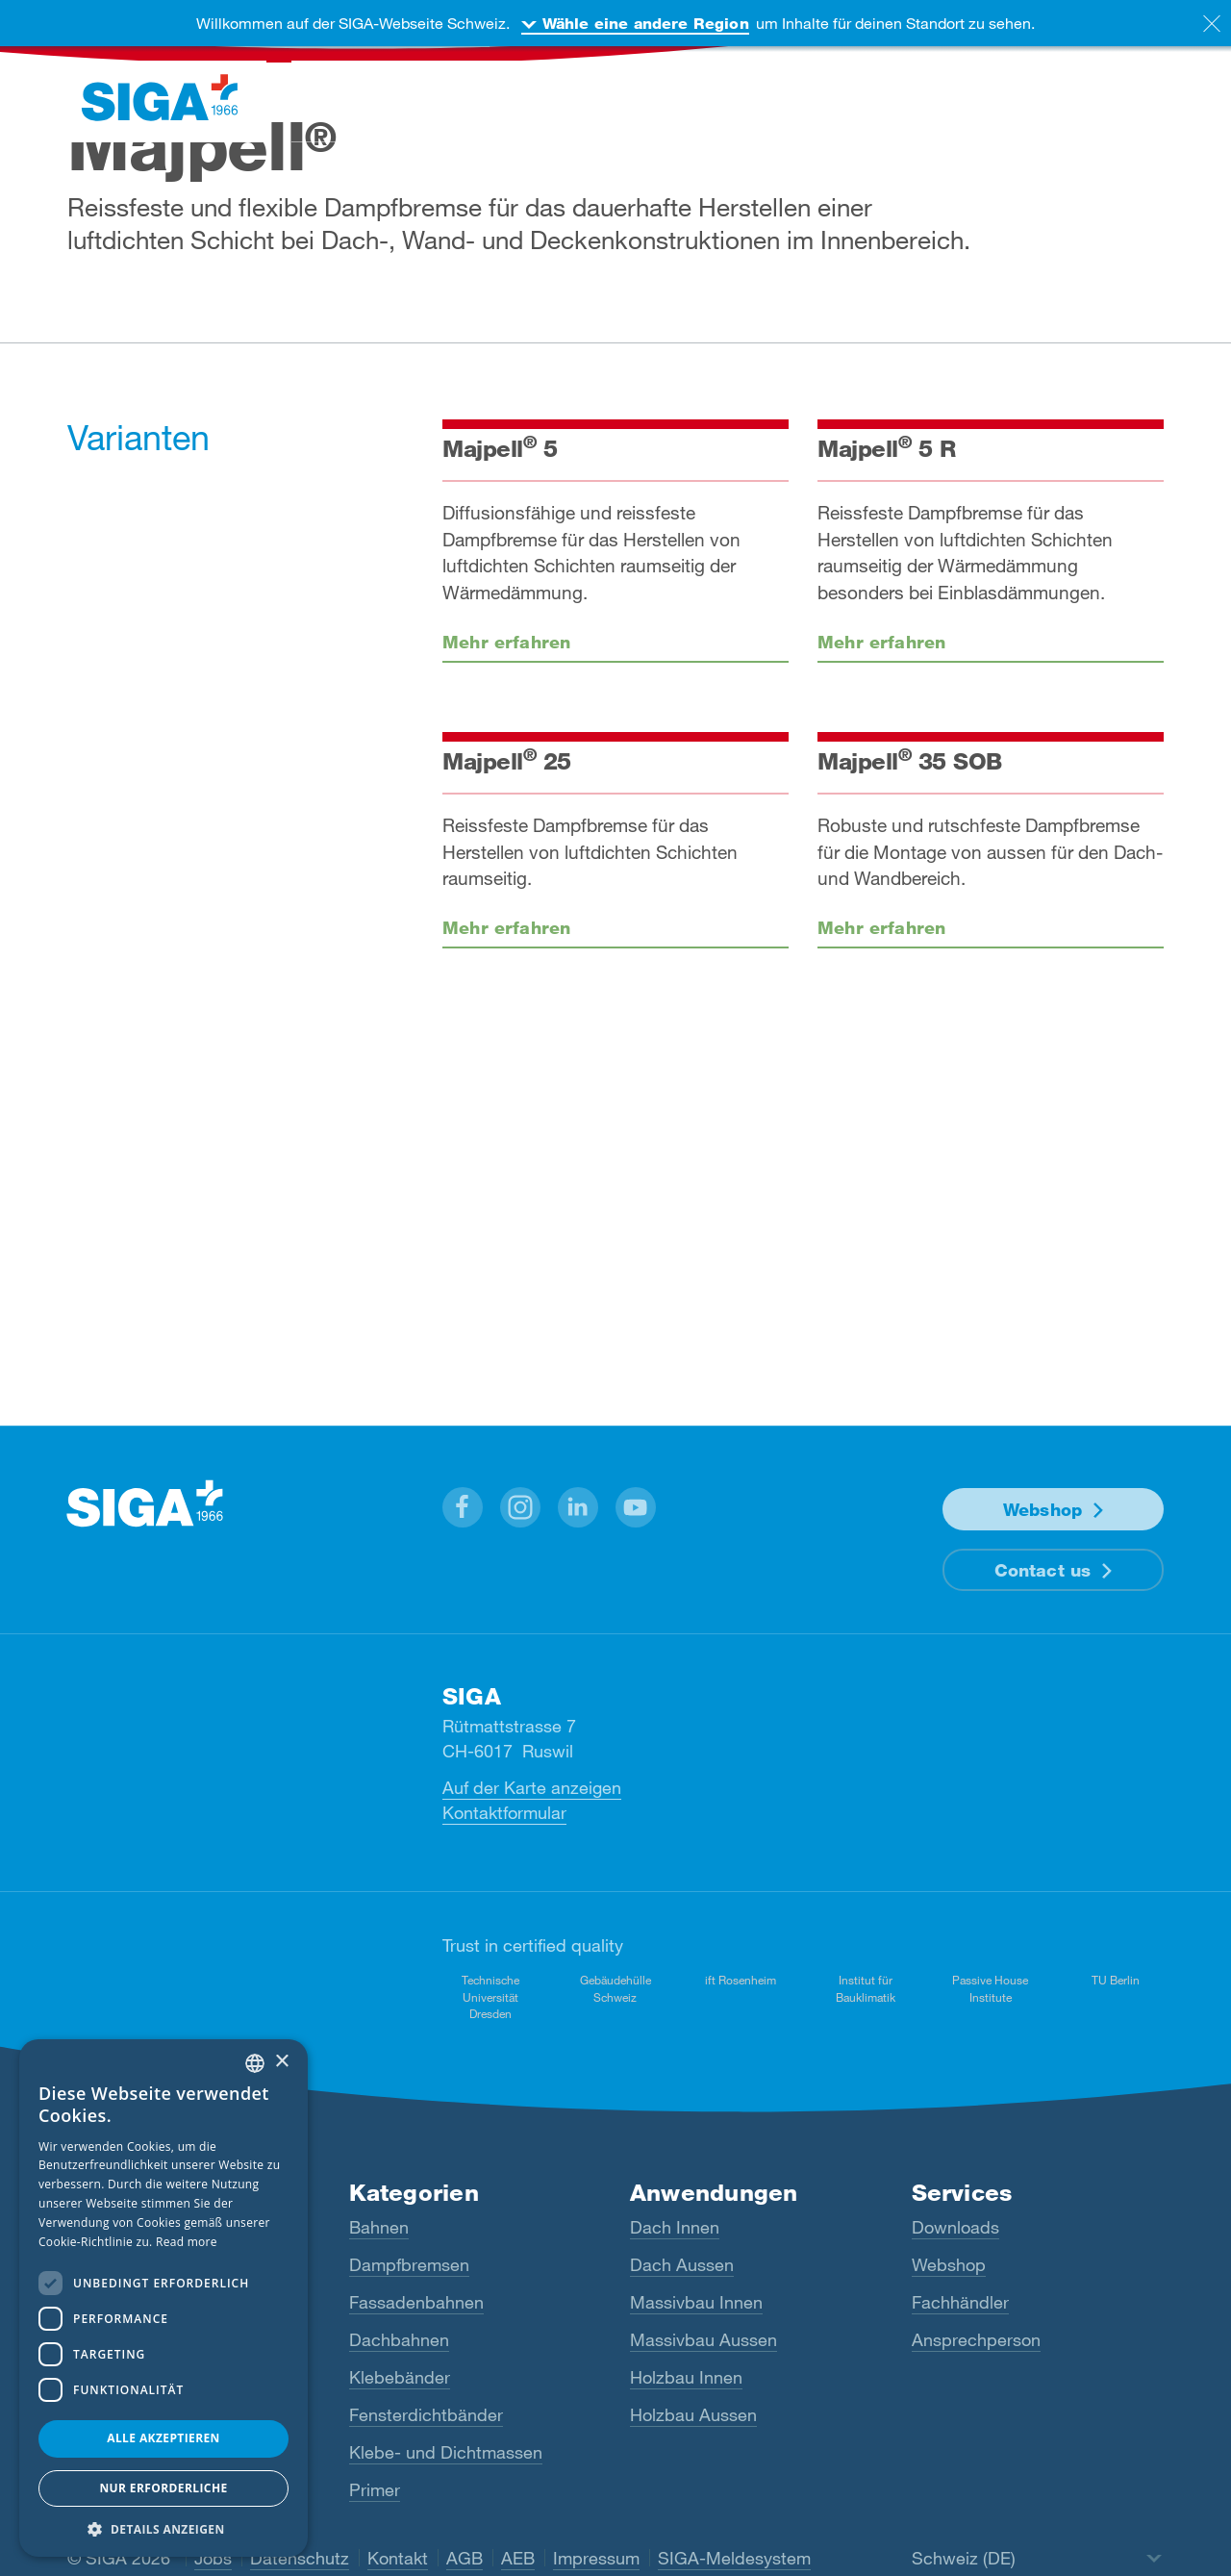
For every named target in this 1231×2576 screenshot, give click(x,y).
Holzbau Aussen (693, 2414)
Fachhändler (960, 2301)
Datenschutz (299, 2557)
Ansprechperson (976, 2339)
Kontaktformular (504, 1812)
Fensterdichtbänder (426, 2414)
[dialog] (163, 2298)
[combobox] (254, 2063)
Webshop (1042, 1509)
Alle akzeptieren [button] (163, 2438)
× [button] (281, 2062)
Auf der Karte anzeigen (531, 1787)
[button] (462, 1507)
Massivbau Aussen (703, 2339)
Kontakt (397, 2557)
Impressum (596, 2557)
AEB (518, 2557)
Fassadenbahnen (416, 2301)
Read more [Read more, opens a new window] (186, 2242)
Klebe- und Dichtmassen (445, 2451)
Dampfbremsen (409, 2264)
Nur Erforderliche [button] (163, 2488)
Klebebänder (399, 2376)
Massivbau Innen (696, 2301)
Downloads (955, 2226)
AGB (464, 2557)
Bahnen (379, 2226)
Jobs (213, 2557)
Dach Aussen (682, 2264)
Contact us (1043, 1569)
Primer (374, 2489)
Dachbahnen (399, 2339)
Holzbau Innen (686, 2376)
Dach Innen (674, 2226)
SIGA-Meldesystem (734, 2557)
